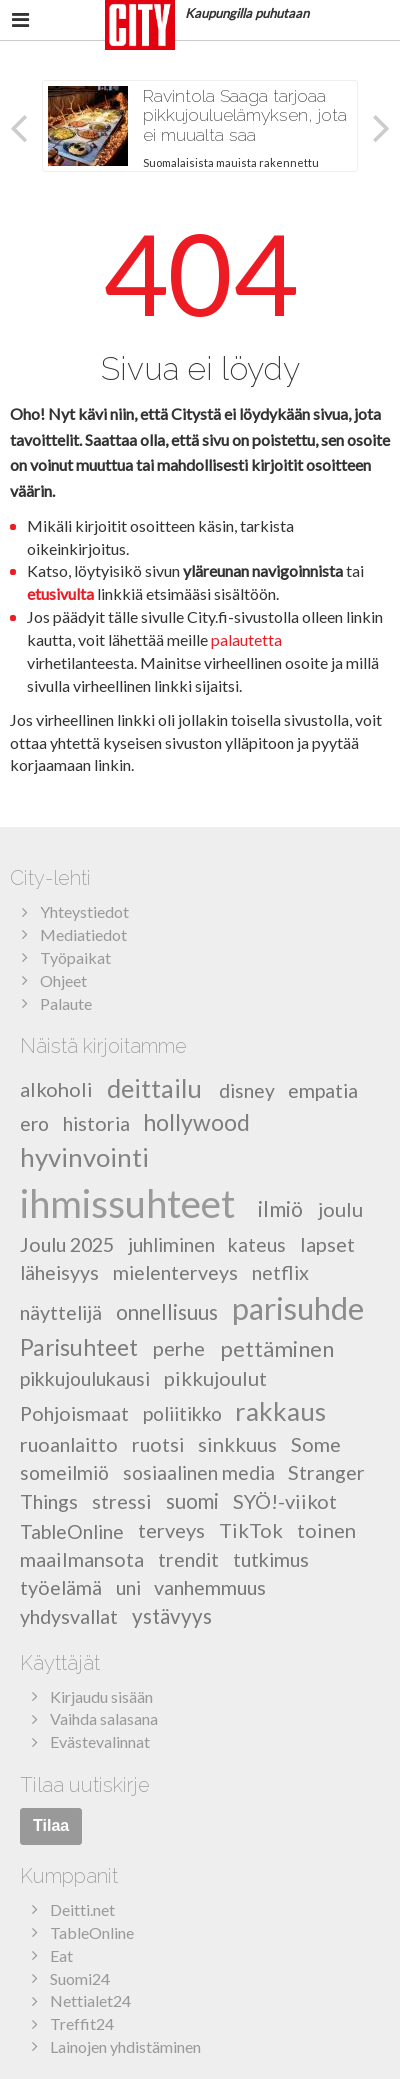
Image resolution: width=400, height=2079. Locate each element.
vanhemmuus (210, 1587)
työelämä (61, 1587)
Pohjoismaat (74, 1413)
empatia (323, 1089)
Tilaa (51, 1825)
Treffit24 (82, 2023)
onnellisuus (167, 1312)
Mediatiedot (83, 934)
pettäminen (277, 1347)
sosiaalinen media (199, 1472)
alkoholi (56, 1089)
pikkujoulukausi (85, 1378)
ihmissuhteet (127, 1202)
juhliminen (171, 1244)
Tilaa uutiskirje (85, 1785)
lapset (327, 1244)
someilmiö (64, 1472)
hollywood (196, 1122)
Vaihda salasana (104, 1718)
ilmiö (280, 1208)
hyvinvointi (84, 1156)
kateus (257, 1244)
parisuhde (298, 1308)
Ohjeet (63, 980)
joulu (340, 1209)
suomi (192, 1501)
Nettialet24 (90, 2000)
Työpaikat (75, 957)
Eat (61, 1955)
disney (247, 1089)
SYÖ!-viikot (285, 1501)
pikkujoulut (215, 1378)
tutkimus (271, 1559)
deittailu (154, 1087)
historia (96, 1123)
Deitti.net (82, 1909)
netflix (280, 1272)
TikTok (251, 1530)
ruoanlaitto (69, 1444)
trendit (188, 1559)
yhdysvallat (69, 1616)
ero (34, 1123)
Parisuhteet (79, 1347)
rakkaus (280, 1411)
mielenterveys (175, 1272)
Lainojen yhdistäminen (125, 2046)
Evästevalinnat (100, 1741)
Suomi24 (80, 1978)
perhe (179, 1348)
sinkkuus (237, 1444)
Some (316, 1444)
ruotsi (158, 1444)
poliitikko (182, 1413)
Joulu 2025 (67, 1244)
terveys (171, 1530)
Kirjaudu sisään (101, 1696)
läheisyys (59, 1272)
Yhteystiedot (84, 911)
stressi (122, 1501)
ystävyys (172, 1616)
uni (128, 1587)
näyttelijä (61, 1312)
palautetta (246, 639)
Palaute (66, 1003)
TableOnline (72, 1530)
